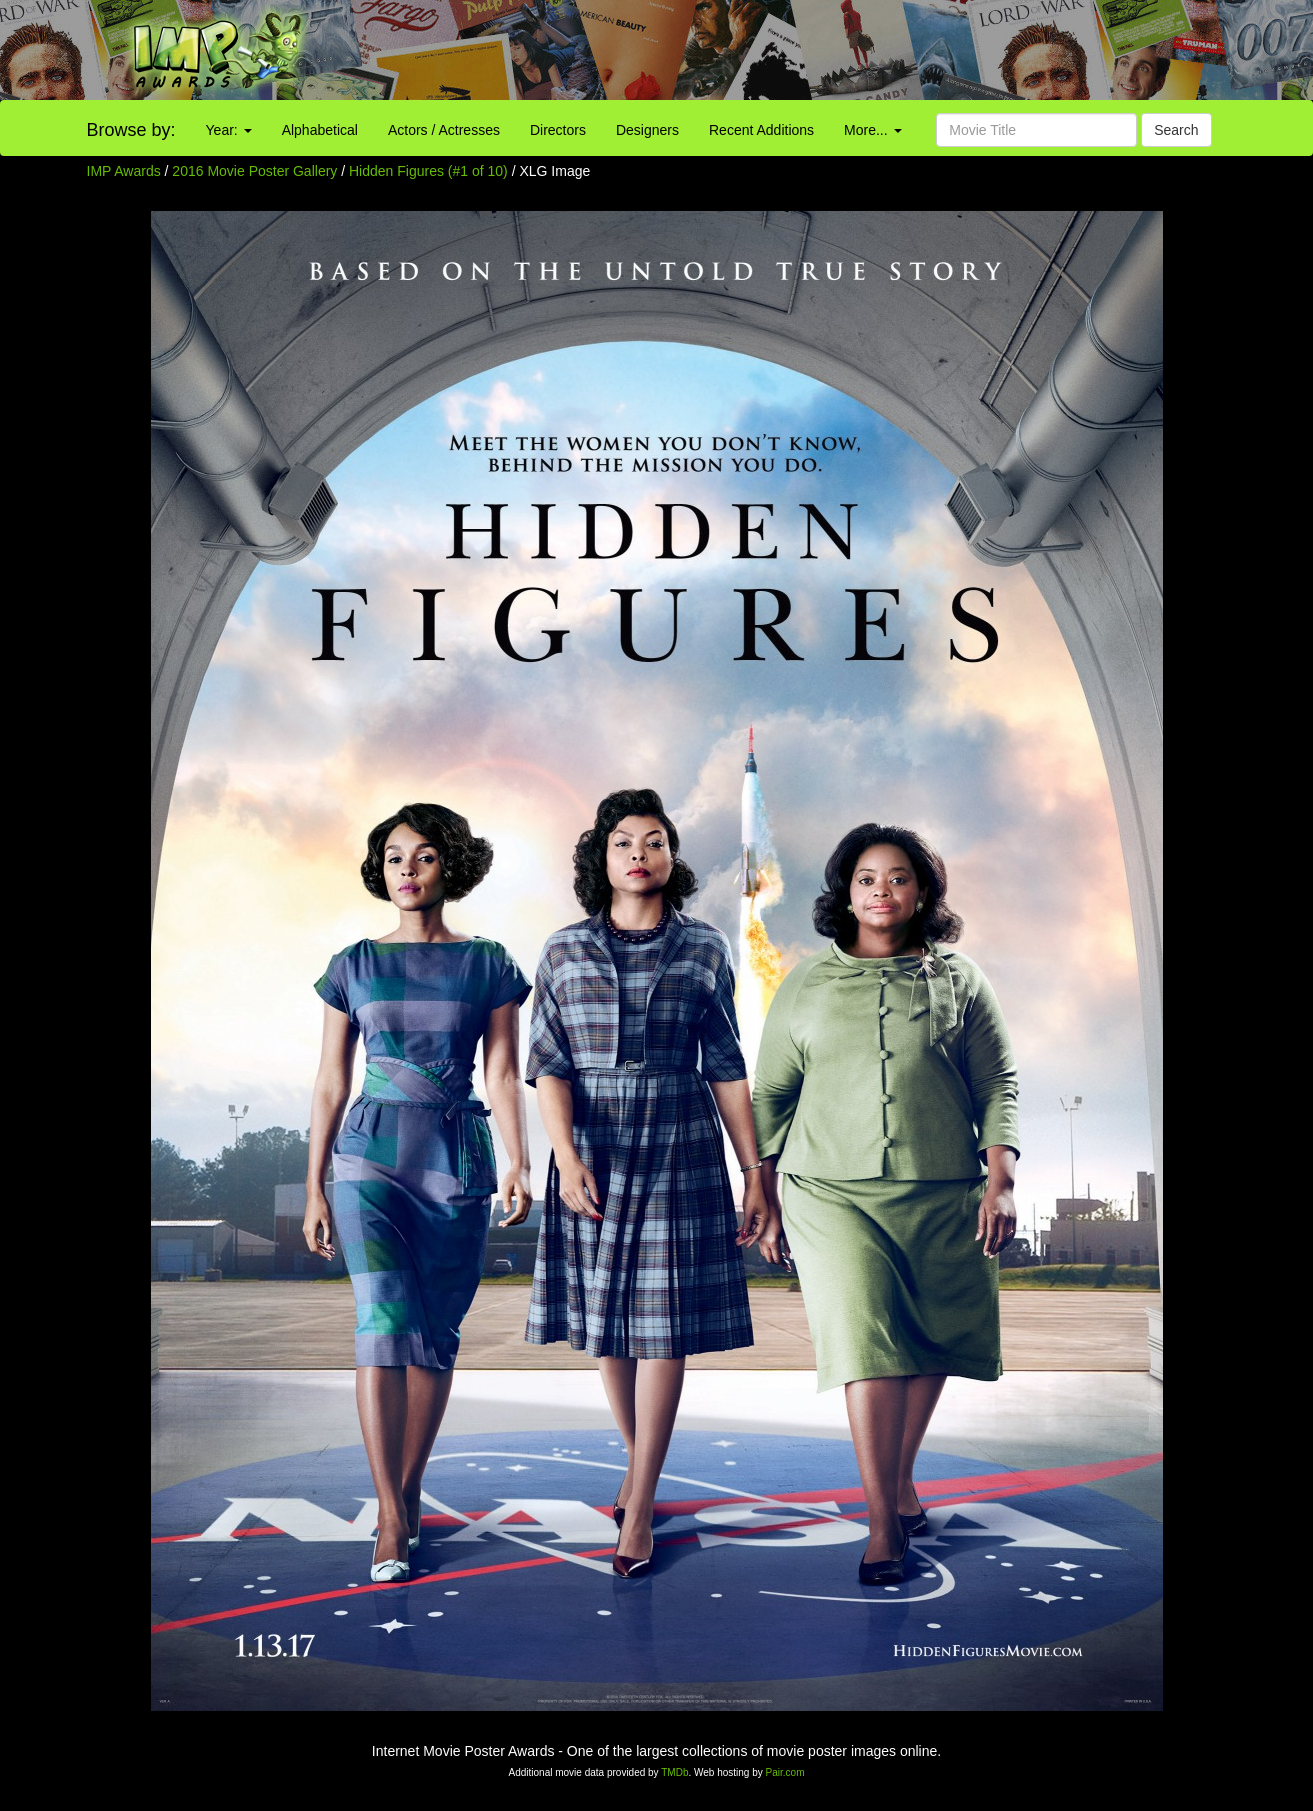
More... (872, 130)
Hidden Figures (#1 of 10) (428, 171)
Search (1176, 130)
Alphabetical (320, 130)
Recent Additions (761, 130)
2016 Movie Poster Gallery (254, 171)
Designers (647, 130)
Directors (558, 130)
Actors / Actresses (444, 130)
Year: (229, 130)
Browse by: (131, 130)
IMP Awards (124, 171)
